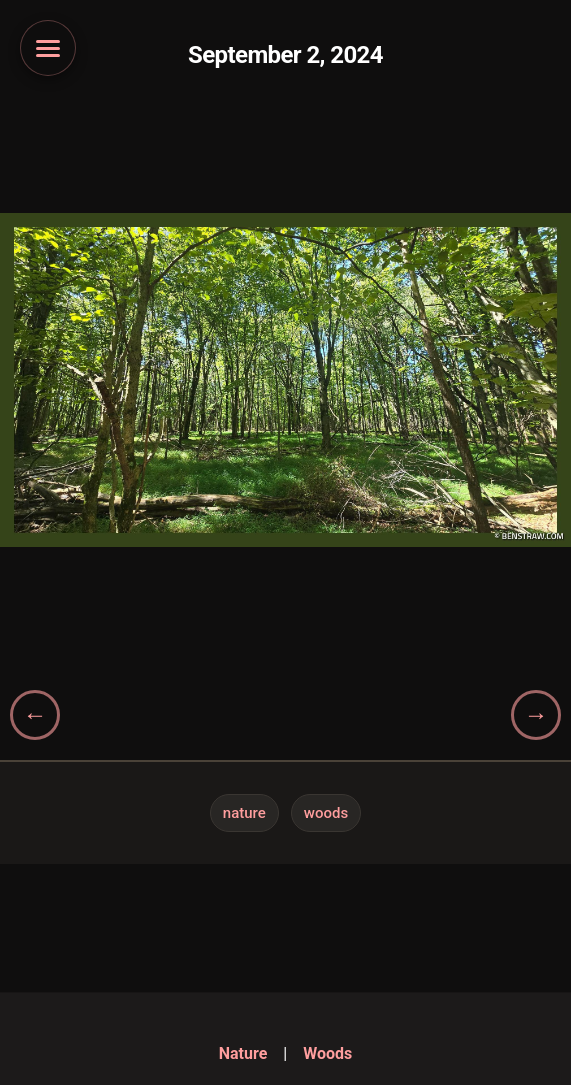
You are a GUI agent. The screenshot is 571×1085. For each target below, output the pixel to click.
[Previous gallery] (35, 715)
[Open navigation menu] (48, 48)
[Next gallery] (536, 715)
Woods (326, 813)
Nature (244, 813)
